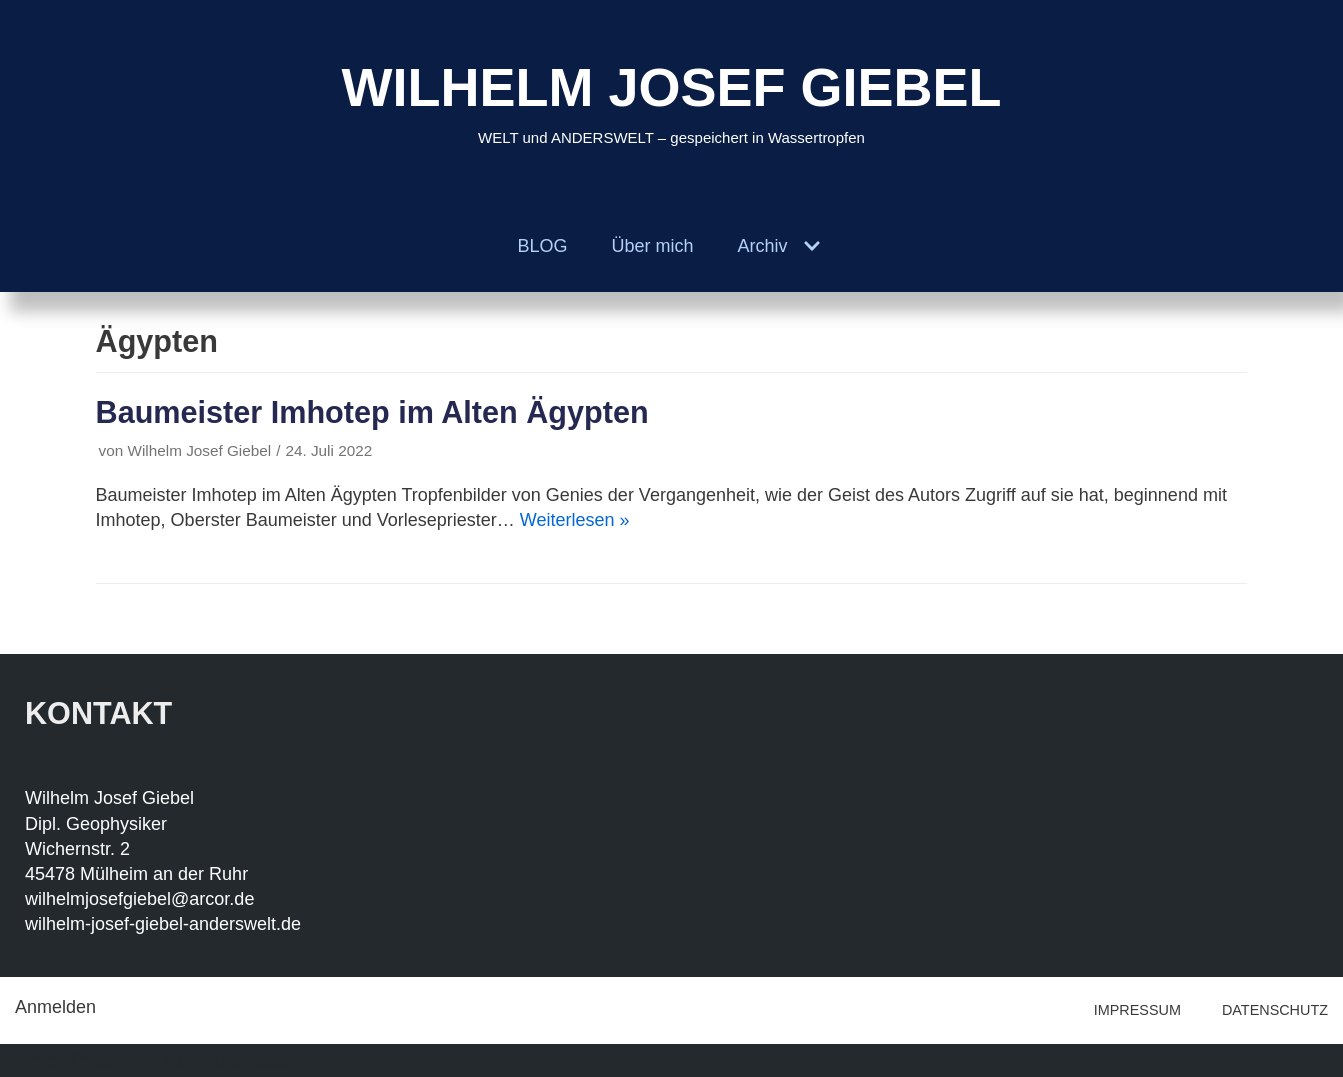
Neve (36, 1060)
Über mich (652, 246)
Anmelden (55, 1007)
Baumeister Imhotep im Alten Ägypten (372, 412)
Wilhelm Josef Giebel (200, 450)
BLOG (542, 246)
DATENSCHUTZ (1275, 1010)
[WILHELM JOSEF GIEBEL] (671, 100)
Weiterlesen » (575, 520)
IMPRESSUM (1137, 1010)
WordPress (242, 1060)
